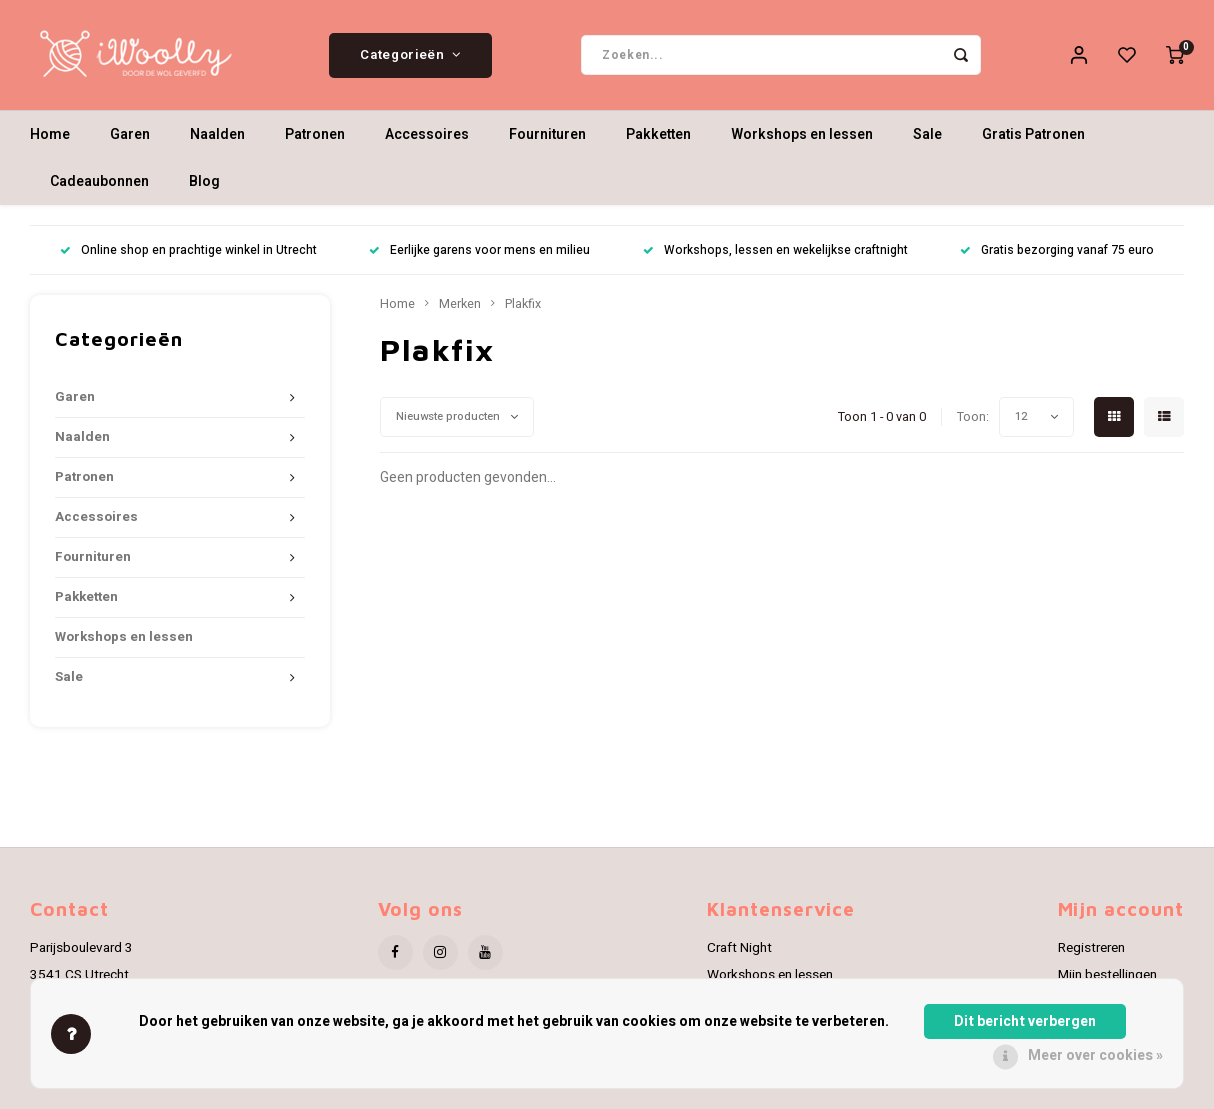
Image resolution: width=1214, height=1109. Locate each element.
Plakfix (523, 304)
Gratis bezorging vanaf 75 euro (1057, 250)
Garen (130, 134)
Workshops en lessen (802, 134)
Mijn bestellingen (1107, 975)
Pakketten (658, 134)
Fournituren (547, 134)
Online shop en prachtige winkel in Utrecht (188, 250)
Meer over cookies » (1095, 1055)
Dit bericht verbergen (1025, 1021)
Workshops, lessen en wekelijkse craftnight (775, 250)
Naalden (217, 134)
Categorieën (410, 55)
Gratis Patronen (1033, 134)
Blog (204, 181)
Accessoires (427, 134)
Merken (460, 304)
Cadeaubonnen (99, 181)
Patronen (315, 134)
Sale (927, 134)
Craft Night (739, 948)
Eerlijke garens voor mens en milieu (479, 250)
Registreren (1091, 948)
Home (50, 134)
